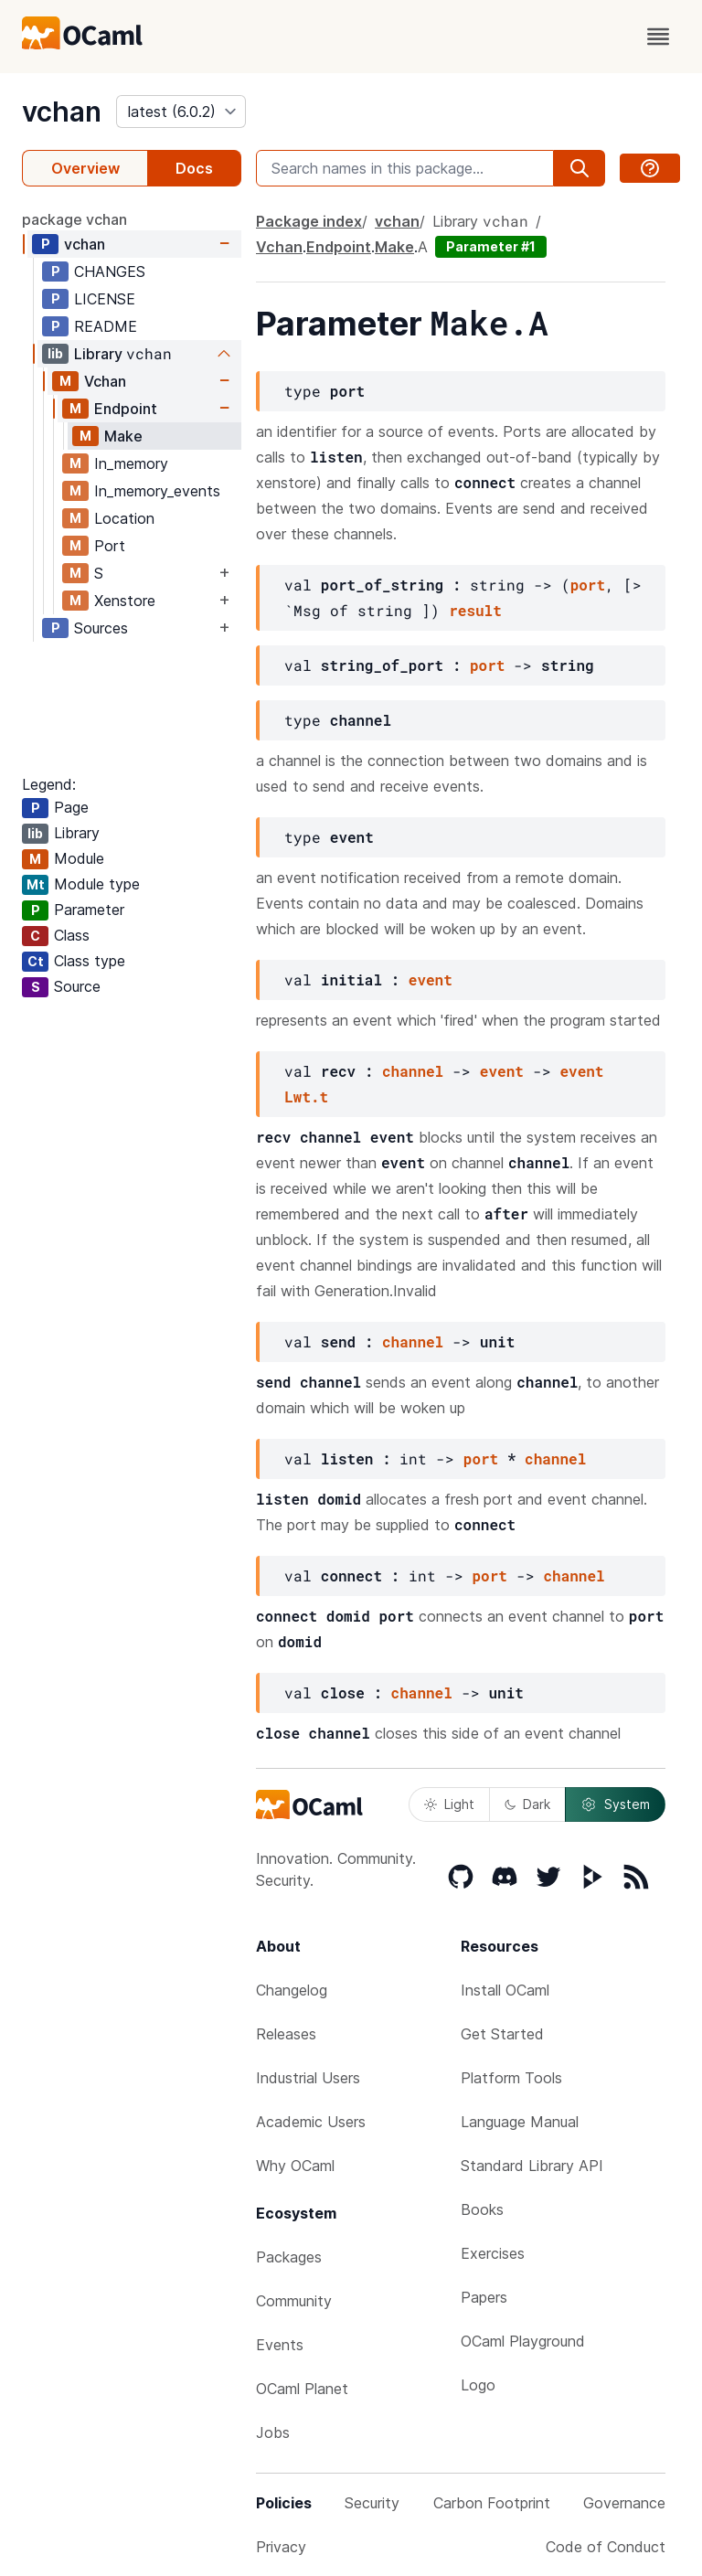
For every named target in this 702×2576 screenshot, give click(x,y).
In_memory (131, 463)
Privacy (281, 2547)
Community (294, 2301)
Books (482, 2209)
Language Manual (520, 2122)
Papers (484, 2297)
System (615, 1804)
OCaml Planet (302, 2388)
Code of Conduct (605, 2547)
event (430, 979)
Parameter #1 (491, 246)
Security (372, 2503)
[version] (181, 111)
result (475, 610)
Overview (85, 168)
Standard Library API (532, 2165)
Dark (527, 1804)
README (105, 326)
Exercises (493, 2253)
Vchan (105, 381)
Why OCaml (295, 2165)
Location (124, 518)
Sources (101, 628)
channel (412, 1070)
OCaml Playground (523, 2341)
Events (279, 2345)
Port (109, 546)
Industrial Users (308, 2078)
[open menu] (658, 36)
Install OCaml (505, 1990)
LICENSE (104, 299)
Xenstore (124, 600)
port (587, 584)
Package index (309, 221)
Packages (289, 2257)
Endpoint (125, 408)
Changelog (291, 1990)
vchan (61, 111)
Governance (624, 2503)
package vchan (74, 219)
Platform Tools (511, 2078)
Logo (478, 2385)
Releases (286, 2034)
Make (123, 436)
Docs (194, 168)
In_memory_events (157, 491)
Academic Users (311, 2122)
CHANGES (109, 271)
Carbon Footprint (491, 2503)
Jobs (273, 2432)
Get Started (502, 2034)
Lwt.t (306, 1096)
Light (449, 1804)
